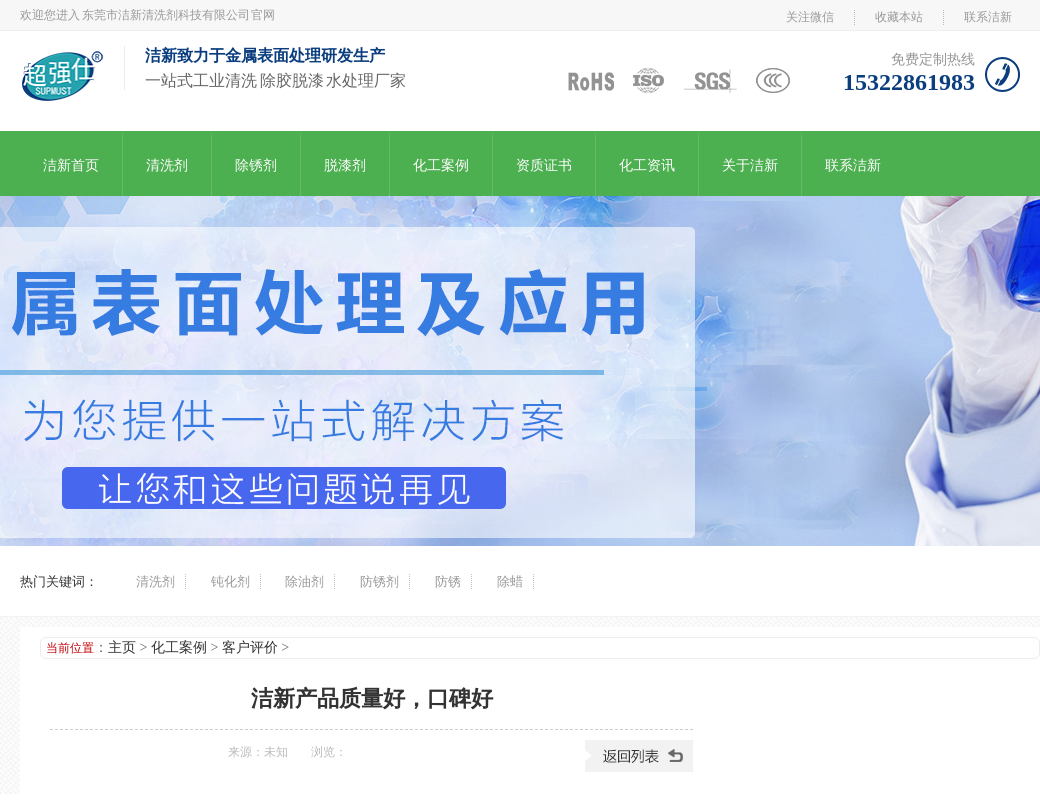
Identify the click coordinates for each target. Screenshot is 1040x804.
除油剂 (304, 581)
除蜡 (510, 581)
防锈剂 (379, 581)
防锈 (448, 581)
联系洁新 (988, 17)
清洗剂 (167, 165)
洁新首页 (71, 165)
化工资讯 (647, 165)
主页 (122, 647)
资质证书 (544, 165)
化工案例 (441, 165)
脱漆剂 (345, 165)
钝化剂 (230, 581)
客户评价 (250, 647)
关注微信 (810, 17)
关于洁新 (750, 165)
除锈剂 (256, 165)
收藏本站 (899, 17)
